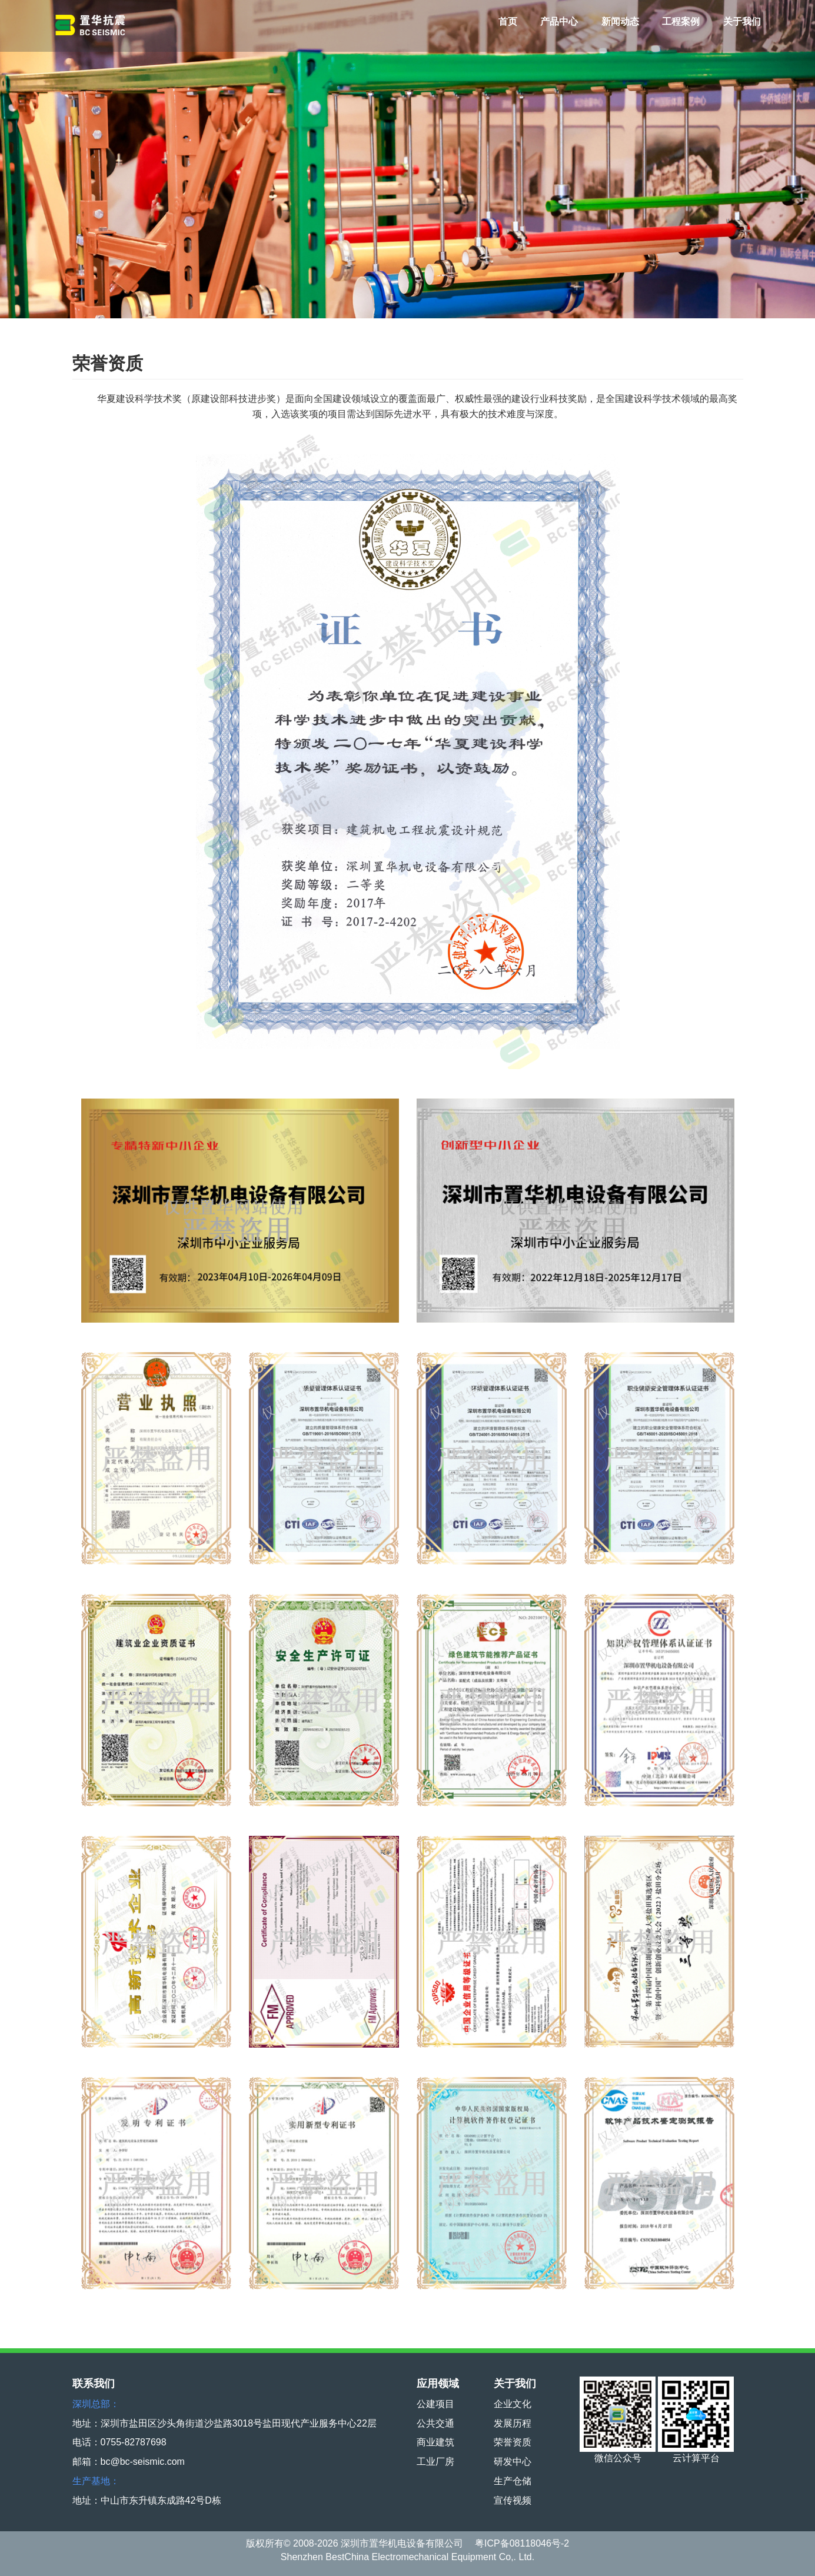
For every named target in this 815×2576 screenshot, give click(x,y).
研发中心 (512, 2462)
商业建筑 (435, 2442)
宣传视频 (512, 2500)
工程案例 (681, 21)
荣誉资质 (512, 2442)
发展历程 (512, 2423)
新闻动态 (620, 21)
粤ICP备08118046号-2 (522, 2543)
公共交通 (435, 2423)
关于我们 (742, 21)
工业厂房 (435, 2462)
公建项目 (435, 2404)
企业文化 (512, 2404)
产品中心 (559, 21)
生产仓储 (512, 2481)
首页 (507, 21)
